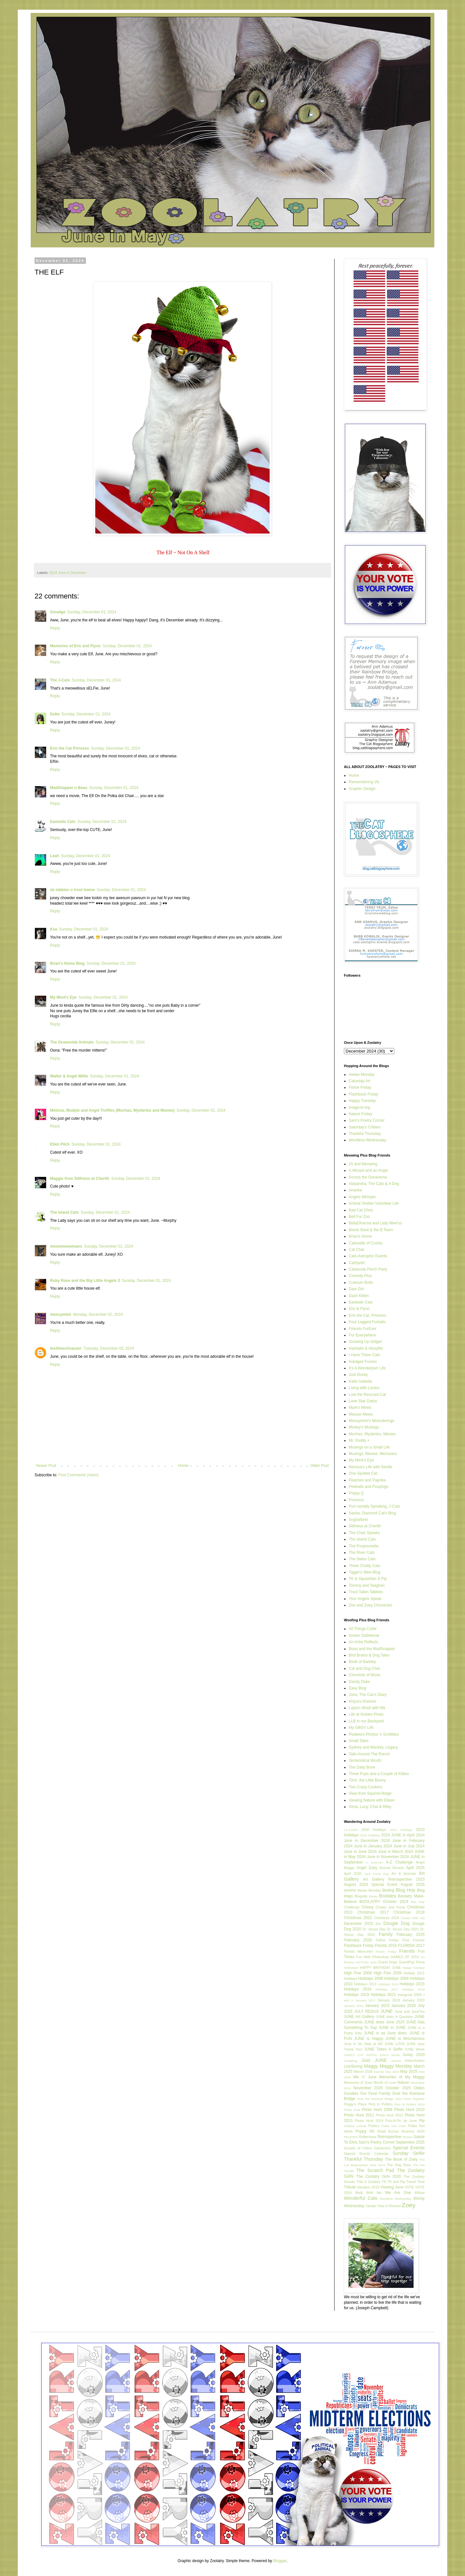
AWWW (350, 1890)
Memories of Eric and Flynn (75, 646)
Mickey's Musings (364, 1427)
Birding (388, 1890)
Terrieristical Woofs (365, 1760)
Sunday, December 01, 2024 (91, 612)
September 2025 (410, 2142)
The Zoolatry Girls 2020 (378, 2176)
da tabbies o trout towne (72, 890)
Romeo (408, 2137)
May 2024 (392, 2071)
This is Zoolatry (368, 2182)
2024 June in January (363, 1846)
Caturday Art (359, 1081)
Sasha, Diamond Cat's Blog (372, 1513)
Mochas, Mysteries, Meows (372, 1434)
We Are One (398, 2192)
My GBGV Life (361, 1727)
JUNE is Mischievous (405, 2038)
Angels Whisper (362, 1197)
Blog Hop (405, 1890)
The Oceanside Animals (72, 1042)
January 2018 (388, 2000)
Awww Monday (362, 1074)
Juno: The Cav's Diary (368, 1694)
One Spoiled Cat (363, 1473)
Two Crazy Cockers (365, 1787)
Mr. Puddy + (359, 1440)
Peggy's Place (355, 2104)
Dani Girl (356, 1289)
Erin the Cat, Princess (367, 1315)
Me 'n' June (364, 2077)
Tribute (350, 2187)
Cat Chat (356, 1249)
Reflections (367, 2137)
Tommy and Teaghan (367, 1585)
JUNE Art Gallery (359, 2016)
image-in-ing (359, 1107)
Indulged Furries (363, 1361)
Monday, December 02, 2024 (98, 1314)
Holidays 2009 (396, 1978)
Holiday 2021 (414, 1973)
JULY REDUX (366, 2011)
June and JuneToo (410, 2011)
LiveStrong (353, 2066)
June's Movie (390, 2055)
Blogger (279, 2561)
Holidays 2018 (413, 1989)
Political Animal (355, 2126)
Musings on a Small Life (369, 1447)
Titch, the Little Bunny (367, 1780)
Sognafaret (358, 1519)
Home (183, 1465)
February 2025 (411, 1934)
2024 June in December (68, 573)
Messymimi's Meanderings (371, 1420)
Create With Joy (413, 1918)
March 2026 (363, 2071)
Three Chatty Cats (364, 1565)
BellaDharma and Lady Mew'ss (375, 1223)
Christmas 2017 (372, 1912)
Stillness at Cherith (365, 1526)
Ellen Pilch (60, 1144)
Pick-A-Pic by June (401, 2121)
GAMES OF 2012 (404, 1957)
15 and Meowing (363, 1164)
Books (373, 1896)
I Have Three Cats (364, 1355)
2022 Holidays (401, 1830)
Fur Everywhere (362, 1335)
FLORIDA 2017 (411, 1945)
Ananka (355, 1190)
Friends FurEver (363, 1328)
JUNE (387, 2011)
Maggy (371, 2066)
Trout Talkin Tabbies (366, 1592)
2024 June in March (385, 1851)
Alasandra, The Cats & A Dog (374, 1183)
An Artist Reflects (363, 1642)
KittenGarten (415, 2060)
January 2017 (365, 2000)
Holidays (350, 1978)
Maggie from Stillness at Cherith (79, 1178)
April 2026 (352, 1873)
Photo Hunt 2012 (389, 2115)
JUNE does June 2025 (384, 2022)
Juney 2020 (414, 2054)
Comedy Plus (360, 1275)
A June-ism (374, 1862)
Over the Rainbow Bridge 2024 (379, 2099)
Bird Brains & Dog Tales (369, 1655)
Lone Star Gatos (363, 1401)
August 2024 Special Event (370, 1884)
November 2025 (368, 2088)
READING (351, 2137)
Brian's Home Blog (67, 963)
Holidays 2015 (412, 1984)
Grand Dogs (388, 1962)
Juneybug (350, 2060)
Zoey (409, 2205)
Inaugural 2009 (409, 1995)
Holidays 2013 (388, 1984)
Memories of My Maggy (402, 2077)
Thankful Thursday (365, 1133)
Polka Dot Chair (394, 2126)
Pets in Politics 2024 (409, 2104)
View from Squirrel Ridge (370, 1793)
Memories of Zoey (358, 2082)
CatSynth (357, 1263)
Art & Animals (403, 1873)
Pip (422, 2120)
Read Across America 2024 (401, 2131)
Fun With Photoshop (372, 1957)
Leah (54, 856)
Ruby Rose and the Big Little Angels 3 (85, 1280)
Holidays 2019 (356, 1994)
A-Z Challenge (399, 1862)
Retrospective (389, 2137)
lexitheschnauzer (65, 1348)
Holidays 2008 (370, 1978)
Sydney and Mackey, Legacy (373, 1747)
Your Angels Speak (365, 1598)
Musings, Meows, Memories (373, 1453)
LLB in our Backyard (366, 1721)
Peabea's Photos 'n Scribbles (374, 1734)
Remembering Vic (364, 782)
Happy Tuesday (362, 1100)
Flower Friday (386, 1951)
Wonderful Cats (360, 2198)
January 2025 (377, 2005)
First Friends (413, 1940)
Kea (53, 929)
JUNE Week (415, 2049)
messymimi (60, 1314)
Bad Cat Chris (361, 1210)
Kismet (396, 2060)
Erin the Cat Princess (69, 748)
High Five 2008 (358, 1973)
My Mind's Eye (63, 997)
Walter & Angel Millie (69, 1076)
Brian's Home (360, 1236)
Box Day (418, 1902)
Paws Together (414, 2099)
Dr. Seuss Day (374, 1929)
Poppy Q (356, 1493)
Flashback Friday (363, 1094)
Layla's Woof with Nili (367, 1708)
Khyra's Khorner (363, 1701)
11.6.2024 (351, 1830)
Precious (356, 1500)
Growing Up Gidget (365, 1341)
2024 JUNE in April (398, 1835)
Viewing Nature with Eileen (372, 1800)
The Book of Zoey (401, 2159)
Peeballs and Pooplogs (368, 1486)
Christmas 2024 (386, 1918)
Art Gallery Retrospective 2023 (394, 1879)
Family (385, 1934)
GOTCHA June (366, 1962)
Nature (403, 2082)
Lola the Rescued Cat (367, 1394)
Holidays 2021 (383, 1994)
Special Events (409, 2147)
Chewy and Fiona (390, 1907)
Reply (55, 628)
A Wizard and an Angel (368, 1170)
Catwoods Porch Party (368, 1269)
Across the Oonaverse (368, 1177)
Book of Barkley (362, 1661)
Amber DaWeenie (364, 1635)
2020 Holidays (373, 1830)
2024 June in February (403, 1840)
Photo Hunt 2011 (359, 2115)
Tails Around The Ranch (369, 1754)
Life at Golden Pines (366, 1714)
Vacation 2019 (368, 2187)
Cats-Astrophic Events (368, 1256)
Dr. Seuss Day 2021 (403, 1929)
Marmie (379, 2071)
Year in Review (389, 2206)
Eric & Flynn (359, 1308)
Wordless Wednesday (367, 1140)
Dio (378, 1924)
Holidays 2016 (357, 1989)
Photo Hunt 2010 (409, 2109)
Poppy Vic (365, 2131)
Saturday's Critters (364, 1127)
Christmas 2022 (358, 1918)
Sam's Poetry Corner (367, 1120)
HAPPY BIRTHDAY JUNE (380, 1967)
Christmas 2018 (409, 1912)
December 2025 (358, 1923)
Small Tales (358, 1741)
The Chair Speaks (364, 1533)
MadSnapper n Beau (68, 787)
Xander (371, 2206)
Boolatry (387, 1895)
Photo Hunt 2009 (377, 2109)
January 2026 (403, 2005)
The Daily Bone (362, 1767)
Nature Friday (360, 1114)
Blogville (361, 1896)
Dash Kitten (359, 1295)
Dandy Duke (359, 1681)
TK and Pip (396, 2182)
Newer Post (46, 1465)
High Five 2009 (387, 1973)
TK (384, 2182)
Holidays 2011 (365, 1984)
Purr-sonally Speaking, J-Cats (374, 1506)
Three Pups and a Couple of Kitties (379, 1773)
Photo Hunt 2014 (369, 2121)
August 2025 (413, 1884)
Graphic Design (362, 788)
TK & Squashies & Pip (368, 1578)
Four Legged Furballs (367, 1322)
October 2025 (398, 2088)
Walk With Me (368, 2193)
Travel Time (415, 2182)
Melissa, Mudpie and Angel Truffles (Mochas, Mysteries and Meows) (112, 1110)
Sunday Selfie (409, 2153)
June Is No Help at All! (363, 2044)
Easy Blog (357, 1688)
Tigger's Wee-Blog (364, 1572)
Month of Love (385, 2082)
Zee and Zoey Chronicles (370, 1605)
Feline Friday (360, 1087)
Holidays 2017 (387, 1989)
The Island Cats (64, 1212)
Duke (54, 714)
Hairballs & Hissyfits (366, 1348)
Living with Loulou (364, 1388)
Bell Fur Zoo (359, 1216)
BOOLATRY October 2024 (383, 1901)
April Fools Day (376, 1873)
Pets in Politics (380, 2104)
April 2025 (415, 1867)
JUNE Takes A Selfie (383, 2049)
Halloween (351, 1967)
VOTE (409, 2187)
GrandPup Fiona (411, 1962)
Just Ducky (358, 1374)
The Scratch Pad (375, 2170)
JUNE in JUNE (392, 2027)
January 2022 (354, 2006)
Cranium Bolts (361, 1282)
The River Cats (362, 1552)
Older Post (319, 1465)
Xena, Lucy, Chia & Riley (370, 1806)
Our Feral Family (375, 2093)
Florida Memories (358, 1951)
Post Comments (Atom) (78, 1475)
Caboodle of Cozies (366, 1243)
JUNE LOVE (394, 2044)
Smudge (57, 612)
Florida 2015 (386, 1945)
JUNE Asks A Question (394, 2017)
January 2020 (413, 2000)
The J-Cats (60, 680)
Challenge (352, 1907)
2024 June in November (378, 1856)
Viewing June (392, 2187)
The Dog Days (399, 2165)
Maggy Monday (396, 2066)
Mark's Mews (360, 1407)
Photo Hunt (352, 2110)
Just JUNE (374, 2060)
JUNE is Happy (368, 2038)
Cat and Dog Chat (364, 1668)
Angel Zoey (366, 1867)
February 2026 (358, 1940)
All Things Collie (363, 1628)
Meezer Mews (361, 1414)
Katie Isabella (360, 1381)
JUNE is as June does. (386, 2033)
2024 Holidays (370, 1835)
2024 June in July (399, 1846)
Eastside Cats (63, 821)
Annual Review (391, 1868)
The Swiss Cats (362, 1559)
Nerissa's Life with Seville (370, 1467)
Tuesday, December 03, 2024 (108, 1348)
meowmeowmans (66, 1246)
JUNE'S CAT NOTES (360, 2055)
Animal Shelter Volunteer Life (374, 1203)
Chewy (368, 1907)
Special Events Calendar (366, 2153)
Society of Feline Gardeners (367, 2148)
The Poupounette (363, 1546)
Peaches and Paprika (367, 1480)
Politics (373, 2126)
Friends (407, 1951)
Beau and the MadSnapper (372, 1648)
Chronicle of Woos (364, 1675)
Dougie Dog (396, 1923)
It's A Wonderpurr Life (367, 1368)
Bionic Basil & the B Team (371, 1230)
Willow (420, 2193)
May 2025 (408, 2071)
